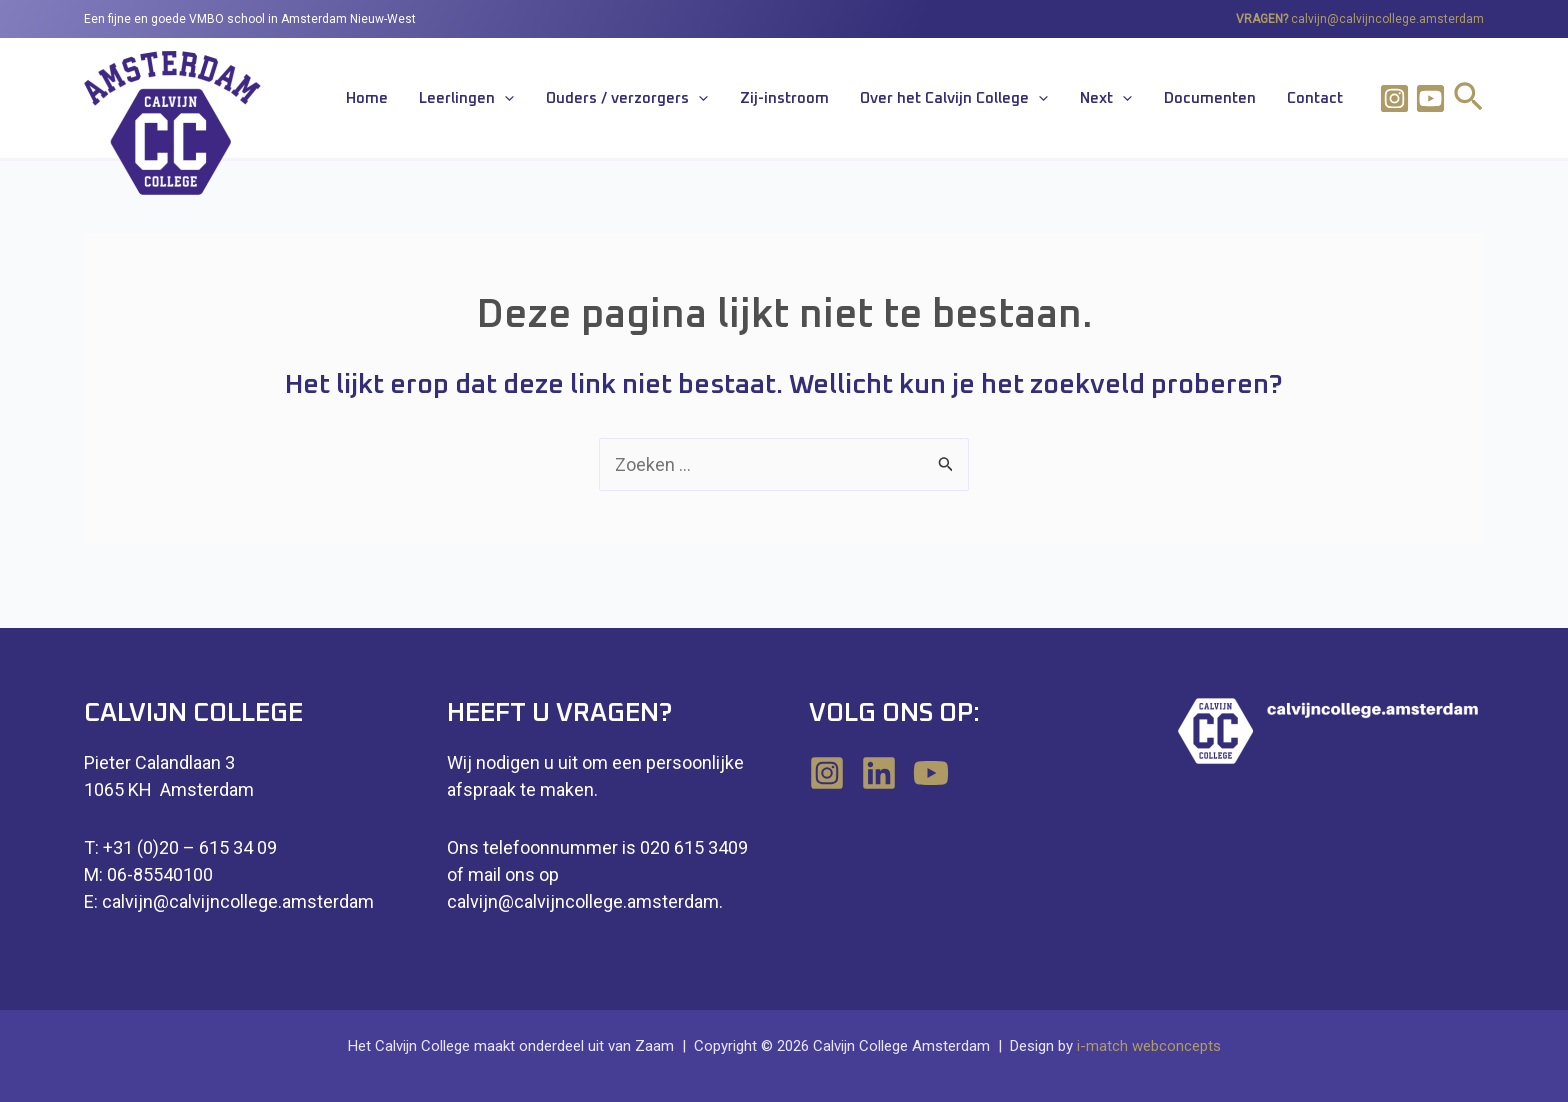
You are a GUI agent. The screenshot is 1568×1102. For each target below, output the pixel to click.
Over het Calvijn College (995, 100)
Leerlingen (542, 100)
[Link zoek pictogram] (1468, 100)
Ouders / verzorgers (691, 100)
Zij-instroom (836, 99)
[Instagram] (1394, 98)
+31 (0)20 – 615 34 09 (190, 847)
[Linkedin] (879, 773)
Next (1135, 100)
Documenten (1227, 99)
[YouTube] (931, 773)
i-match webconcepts (1149, 1046)
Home (454, 99)
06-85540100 (160, 874)
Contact (1321, 99)
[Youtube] (1430, 98)
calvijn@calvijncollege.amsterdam (1387, 19)
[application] (580, 100)
